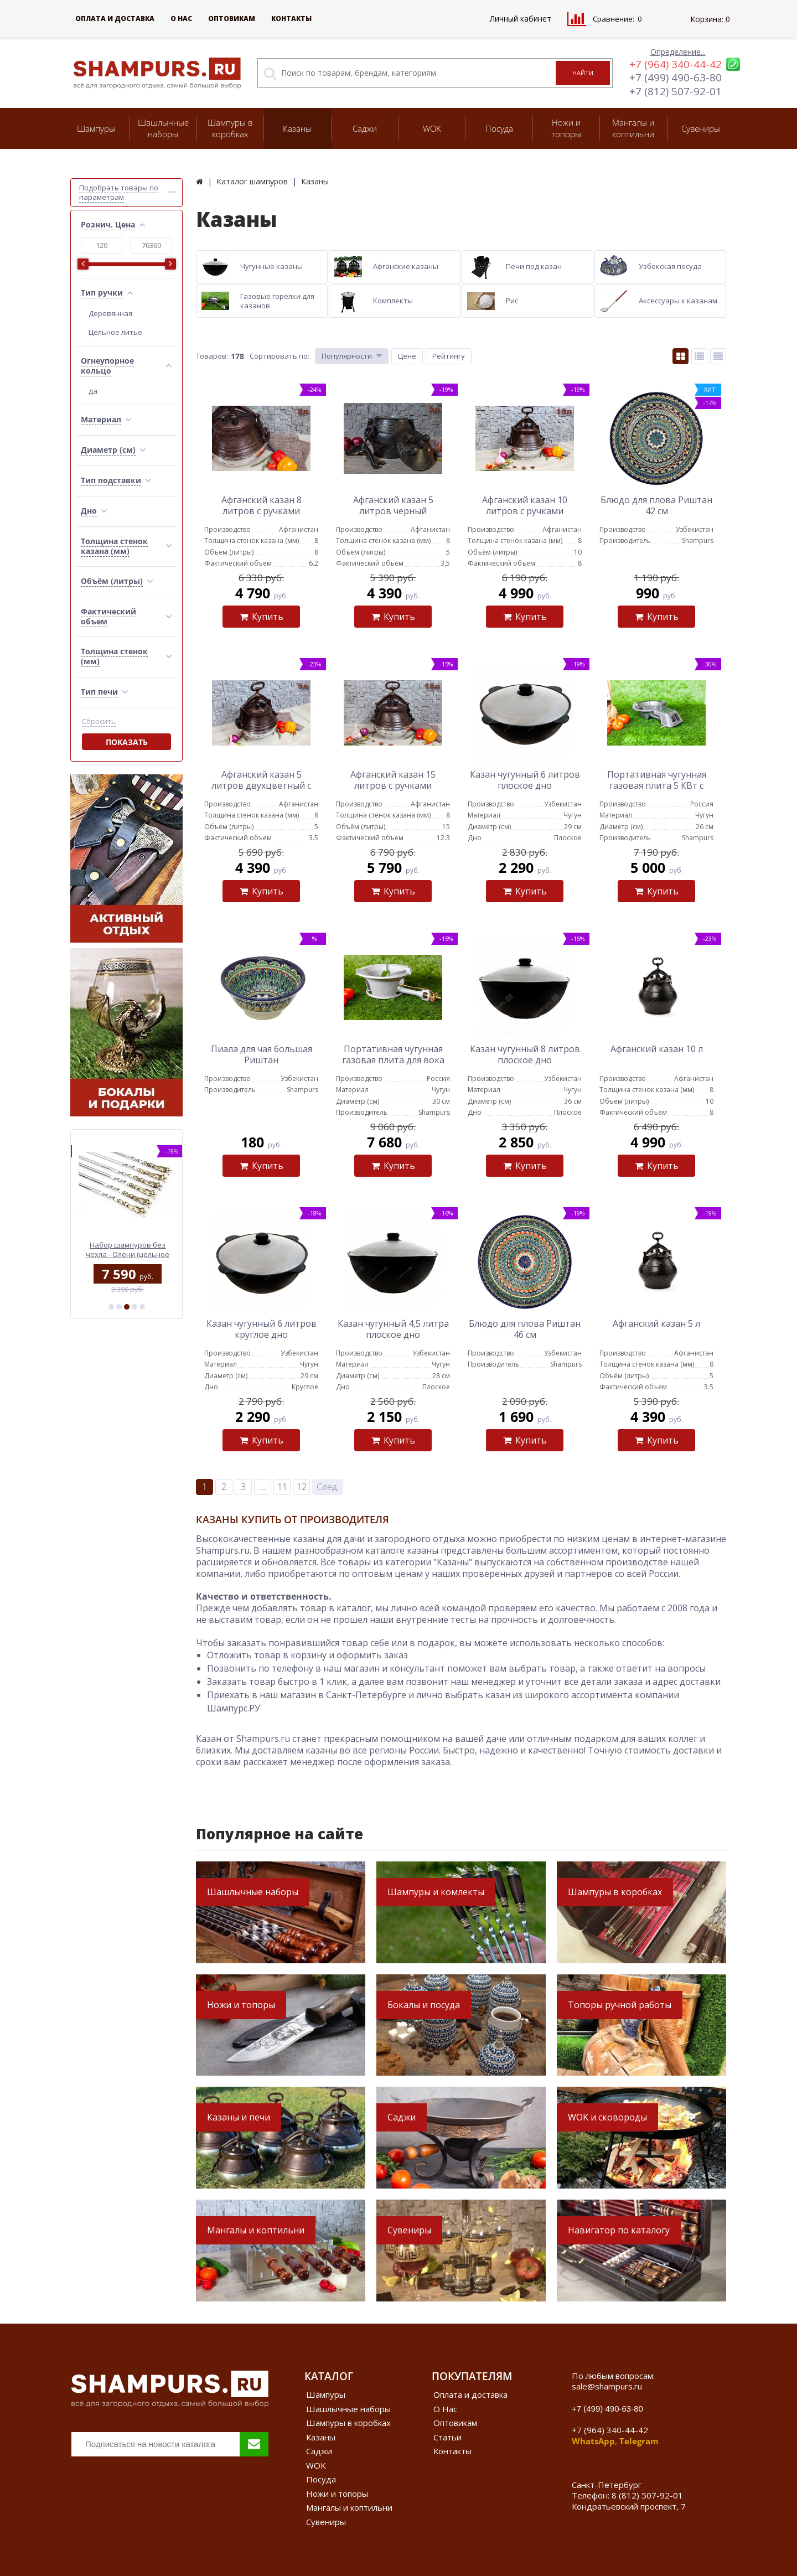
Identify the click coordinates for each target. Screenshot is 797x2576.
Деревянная (110, 313)
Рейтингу (448, 356)
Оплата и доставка (114, 18)
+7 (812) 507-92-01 (675, 91)
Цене (407, 356)
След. (328, 1487)
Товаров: (212, 356)
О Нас (181, 18)
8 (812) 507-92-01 (647, 2495)
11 (282, 1487)
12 (302, 1487)
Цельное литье (115, 332)
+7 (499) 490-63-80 (675, 77)
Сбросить (99, 721)
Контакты (291, 18)
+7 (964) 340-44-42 (675, 64)
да (93, 391)
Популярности (347, 356)
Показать (127, 742)
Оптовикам (231, 18)
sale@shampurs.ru (607, 2386)
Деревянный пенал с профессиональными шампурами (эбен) (126, 1249)
